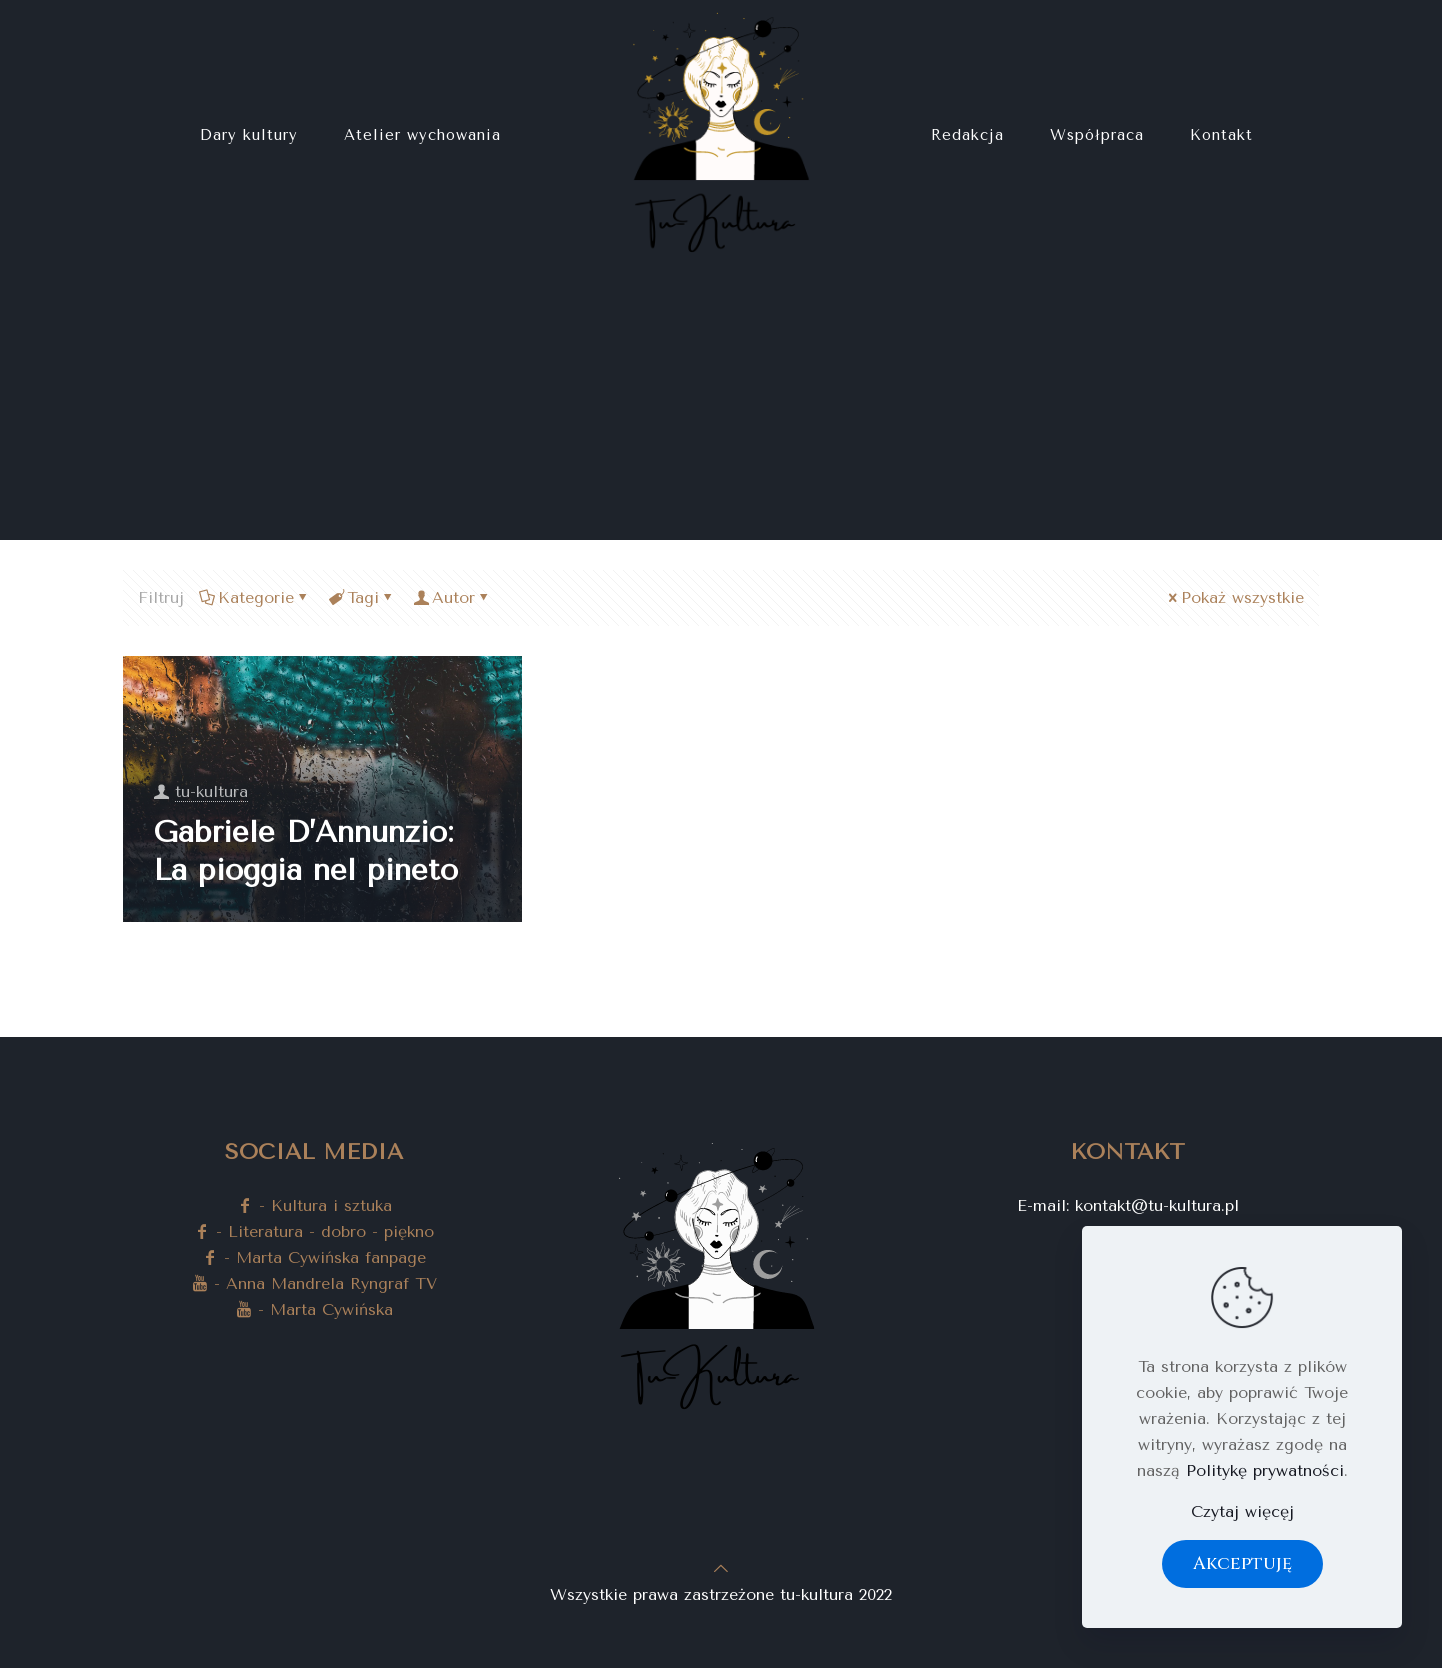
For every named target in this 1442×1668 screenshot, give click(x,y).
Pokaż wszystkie (1234, 597)
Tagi (361, 597)
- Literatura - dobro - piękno (314, 1231)
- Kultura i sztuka (314, 1205)
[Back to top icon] (721, 1568)
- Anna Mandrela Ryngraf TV (314, 1283)
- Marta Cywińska (314, 1309)
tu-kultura (211, 791)
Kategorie (254, 597)
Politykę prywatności (1265, 1470)
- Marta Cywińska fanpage (314, 1257)
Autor (452, 597)
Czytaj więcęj (1242, 1511)
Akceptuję (1242, 1563)
